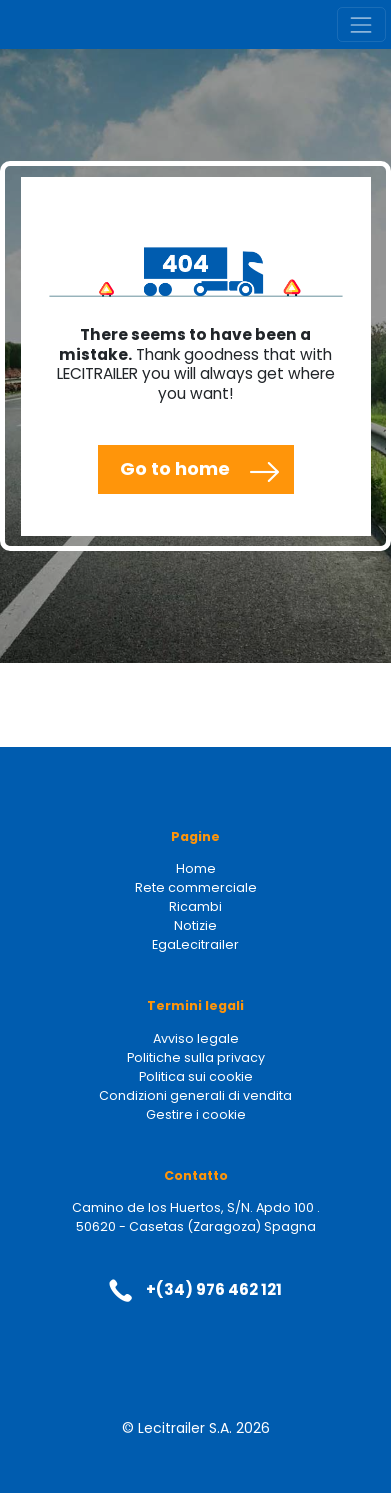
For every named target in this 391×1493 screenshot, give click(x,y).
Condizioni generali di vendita (195, 1095)
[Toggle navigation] (361, 24)
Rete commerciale (196, 887)
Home (196, 868)
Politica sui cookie (196, 1076)
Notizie (195, 925)
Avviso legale (196, 1038)
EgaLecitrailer (195, 944)
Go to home (175, 468)
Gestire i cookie (196, 1114)
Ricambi (195, 906)
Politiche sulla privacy (196, 1057)
